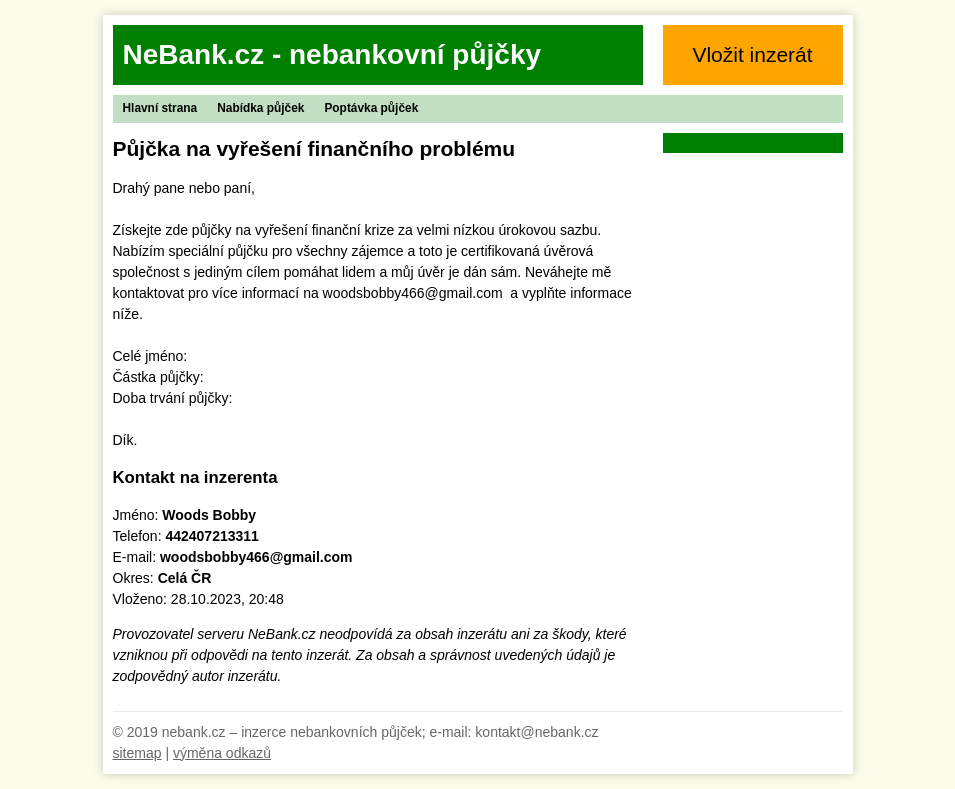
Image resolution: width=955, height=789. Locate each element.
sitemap (137, 753)
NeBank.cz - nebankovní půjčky (332, 54)
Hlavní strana (160, 108)
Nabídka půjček (260, 108)
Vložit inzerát (752, 54)
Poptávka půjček (371, 108)
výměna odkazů (222, 753)
